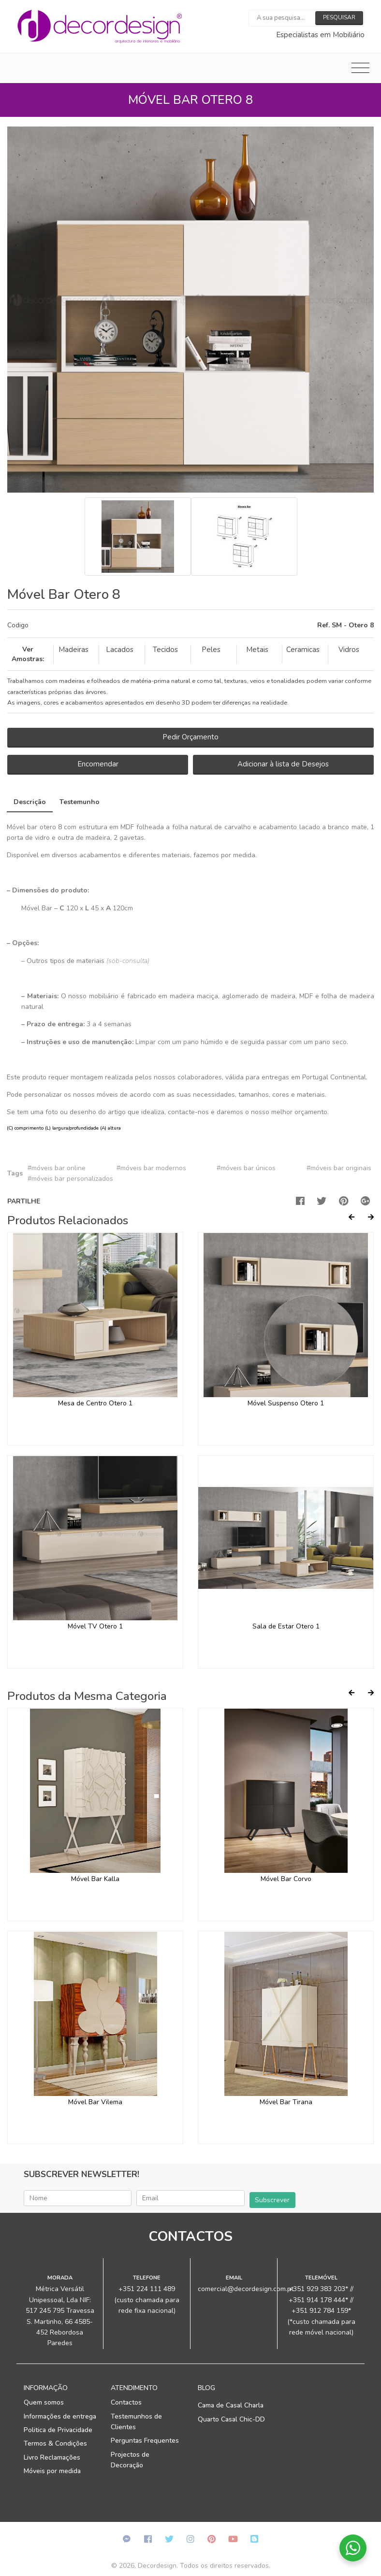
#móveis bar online (57, 1168)
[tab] (190, 625)
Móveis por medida (52, 2471)
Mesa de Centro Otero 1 (95, 1403)
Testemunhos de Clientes (136, 2422)
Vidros (348, 649)
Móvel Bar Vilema (95, 2102)
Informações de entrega (60, 2416)
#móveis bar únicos (246, 1168)
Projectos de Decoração (130, 2460)
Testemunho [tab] (79, 802)
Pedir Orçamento (190, 737)
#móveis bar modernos (151, 1168)
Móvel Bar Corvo (286, 1878)
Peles (211, 649)
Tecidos (165, 649)
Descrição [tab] (30, 802)
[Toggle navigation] (360, 68)
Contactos (126, 2402)
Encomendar (97, 764)
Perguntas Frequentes (145, 2440)
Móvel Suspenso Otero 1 (286, 1403)
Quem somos (44, 2402)
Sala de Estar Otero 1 (286, 1626)
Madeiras (73, 649)
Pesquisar (339, 17)
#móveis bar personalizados (70, 1178)
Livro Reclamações (52, 2457)
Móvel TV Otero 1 (95, 1626)
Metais (257, 649)
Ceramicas (303, 649)
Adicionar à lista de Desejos (283, 764)
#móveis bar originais (339, 1168)
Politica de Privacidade (58, 2429)
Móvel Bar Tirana (286, 2102)
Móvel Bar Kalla (95, 1878)
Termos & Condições (55, 2443)
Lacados (119, 649)
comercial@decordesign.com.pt (245, 2288)
